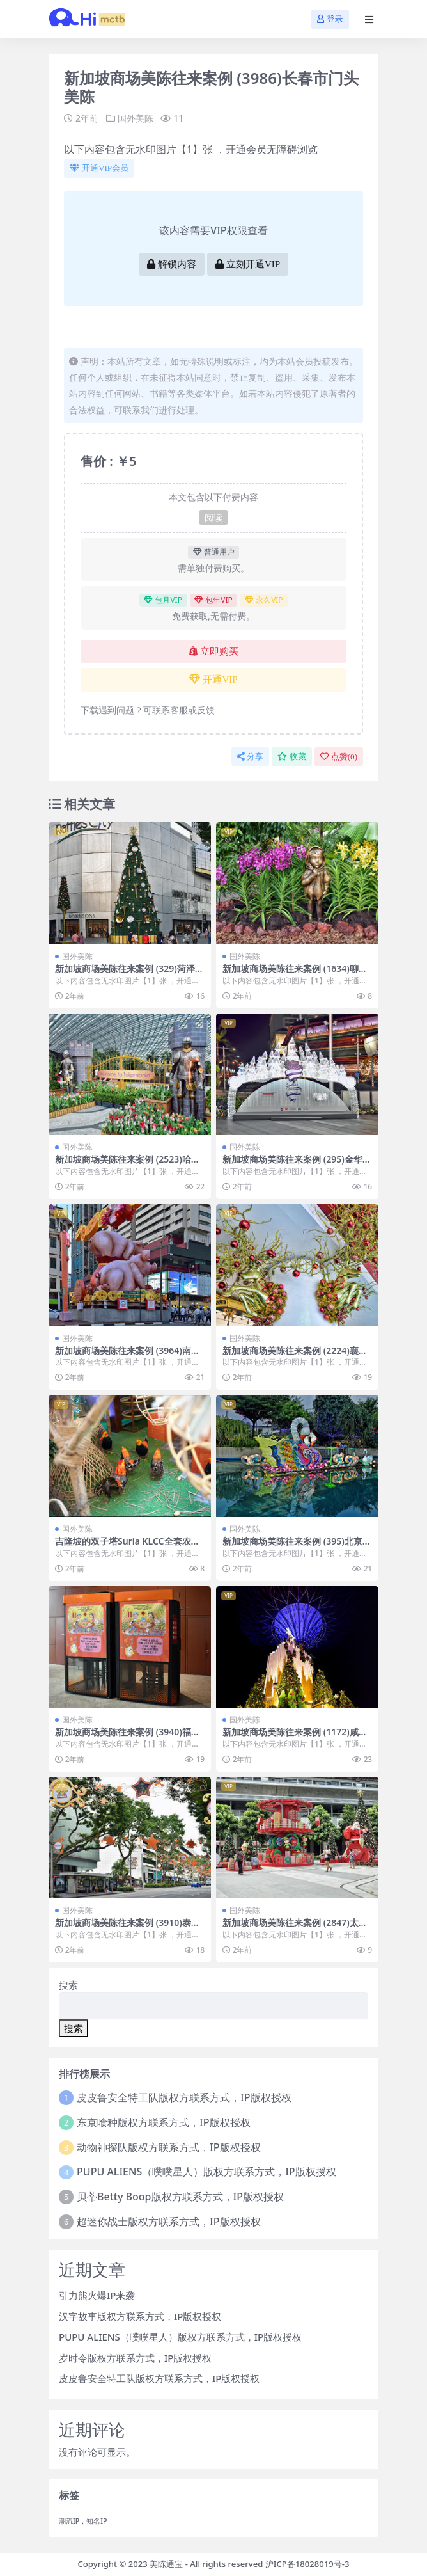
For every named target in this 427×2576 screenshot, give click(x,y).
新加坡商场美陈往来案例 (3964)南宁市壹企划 (127, 1355)
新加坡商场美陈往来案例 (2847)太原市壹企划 (295, 1927)
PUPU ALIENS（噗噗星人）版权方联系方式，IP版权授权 (206, 2172)
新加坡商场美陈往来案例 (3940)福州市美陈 (127, 1737)
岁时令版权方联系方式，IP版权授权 (135, 2357)
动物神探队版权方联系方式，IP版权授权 (168, 2147)
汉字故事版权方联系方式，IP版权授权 (140, 2316)
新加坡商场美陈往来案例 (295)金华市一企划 (296, 1164)
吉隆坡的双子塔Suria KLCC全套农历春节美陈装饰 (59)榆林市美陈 (127, 1546)
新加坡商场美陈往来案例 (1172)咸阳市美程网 (295, 1737)
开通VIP (213, 679)
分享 (250, 756)
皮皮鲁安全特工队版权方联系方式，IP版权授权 (184, 2097)
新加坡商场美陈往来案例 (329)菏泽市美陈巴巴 (129, 973)
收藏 (291, 756)
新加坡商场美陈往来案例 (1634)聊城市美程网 (295, 973)
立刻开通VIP (247, 264)
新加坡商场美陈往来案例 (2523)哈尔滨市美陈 (127, 1164)
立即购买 (213, 651)
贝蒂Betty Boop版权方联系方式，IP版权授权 (180, 2197)
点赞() (338, 756)
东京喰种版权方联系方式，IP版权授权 (163, 2122)
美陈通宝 (166, 2564)
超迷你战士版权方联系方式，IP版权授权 (168, 2221)
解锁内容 (171, 264)
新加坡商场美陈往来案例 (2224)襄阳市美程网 (295, 1355)
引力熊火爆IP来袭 (97, 2295)
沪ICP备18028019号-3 (307, 2564)
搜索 (68, 1984)
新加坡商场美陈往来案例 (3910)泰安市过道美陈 (127, 1927)
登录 (330, 19)
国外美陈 (135, 118)
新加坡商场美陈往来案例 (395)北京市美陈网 (296, 1546)
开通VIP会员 (99, 168)
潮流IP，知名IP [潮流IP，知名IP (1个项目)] (83, 2520)
